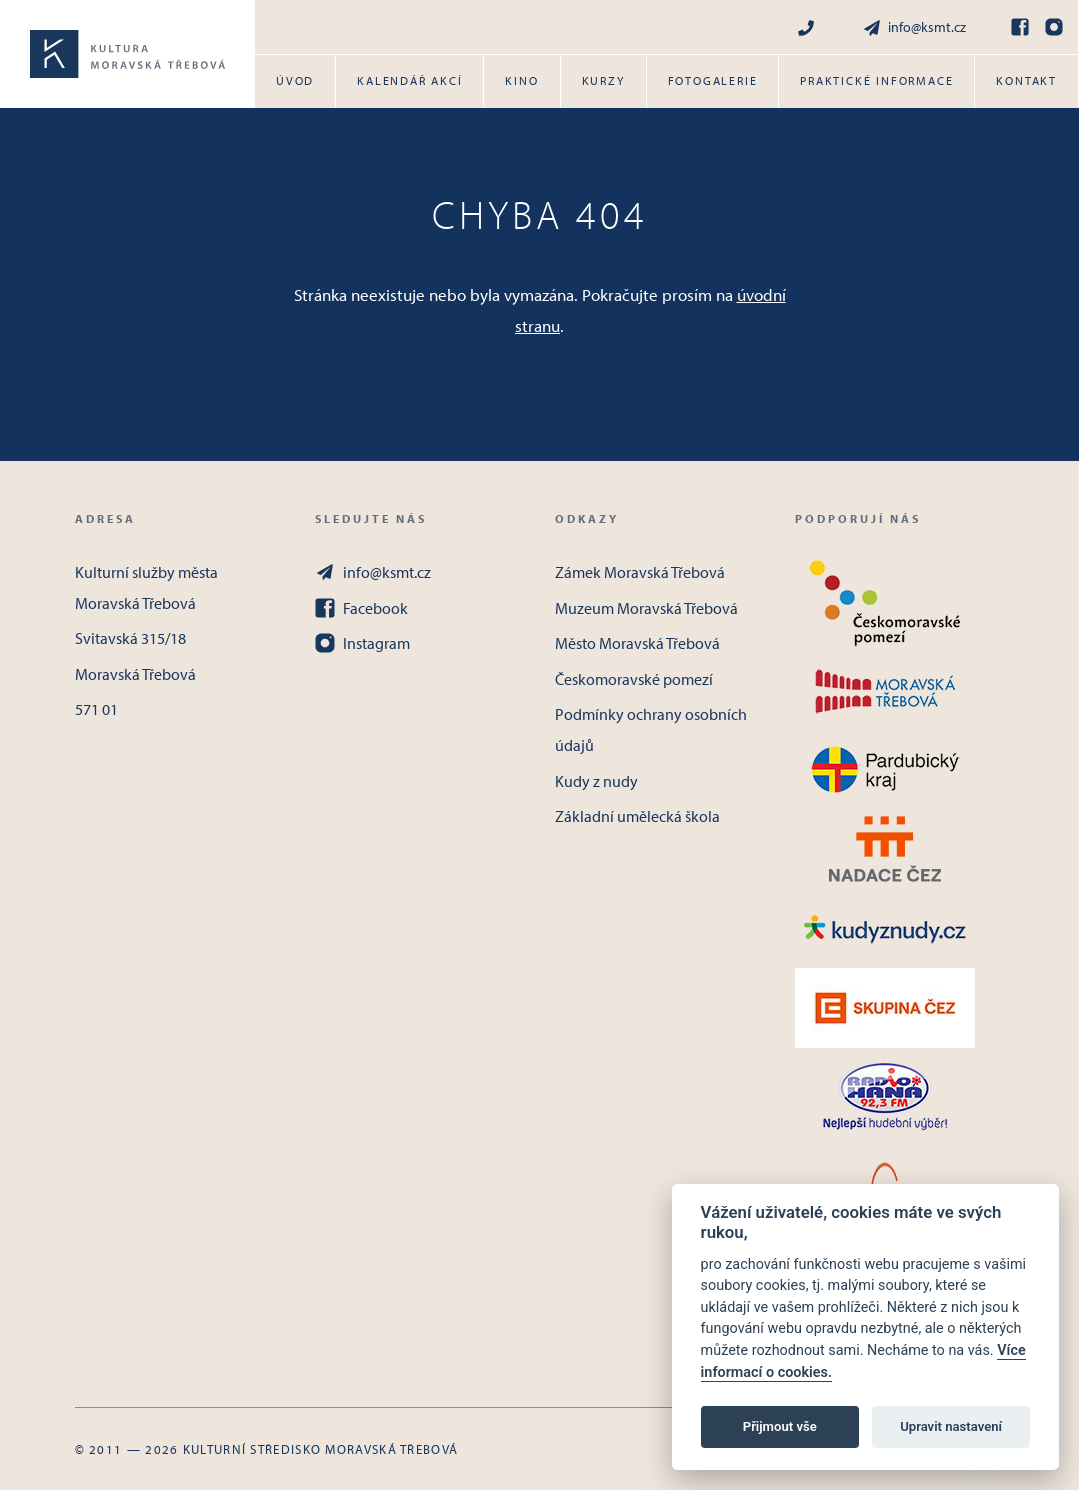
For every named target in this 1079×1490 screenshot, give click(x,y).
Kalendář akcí (409, 80)
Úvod (295, 80)
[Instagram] (1054, 27)
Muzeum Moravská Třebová (646, 608)
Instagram (362, 643)
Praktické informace (876, 80)
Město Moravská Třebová (637, 643)
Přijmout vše (780, 1426)
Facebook (361, 608)
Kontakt (1026, 80)
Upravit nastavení (951, 1426)
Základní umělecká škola (637, 816)
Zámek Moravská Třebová (640, 572)
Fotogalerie (713, 80)
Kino (521, 80)
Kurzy (603, 80)
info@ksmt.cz (914, 27)
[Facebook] (1020, 27)
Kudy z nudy (596, 781)
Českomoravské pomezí (634, 679)
